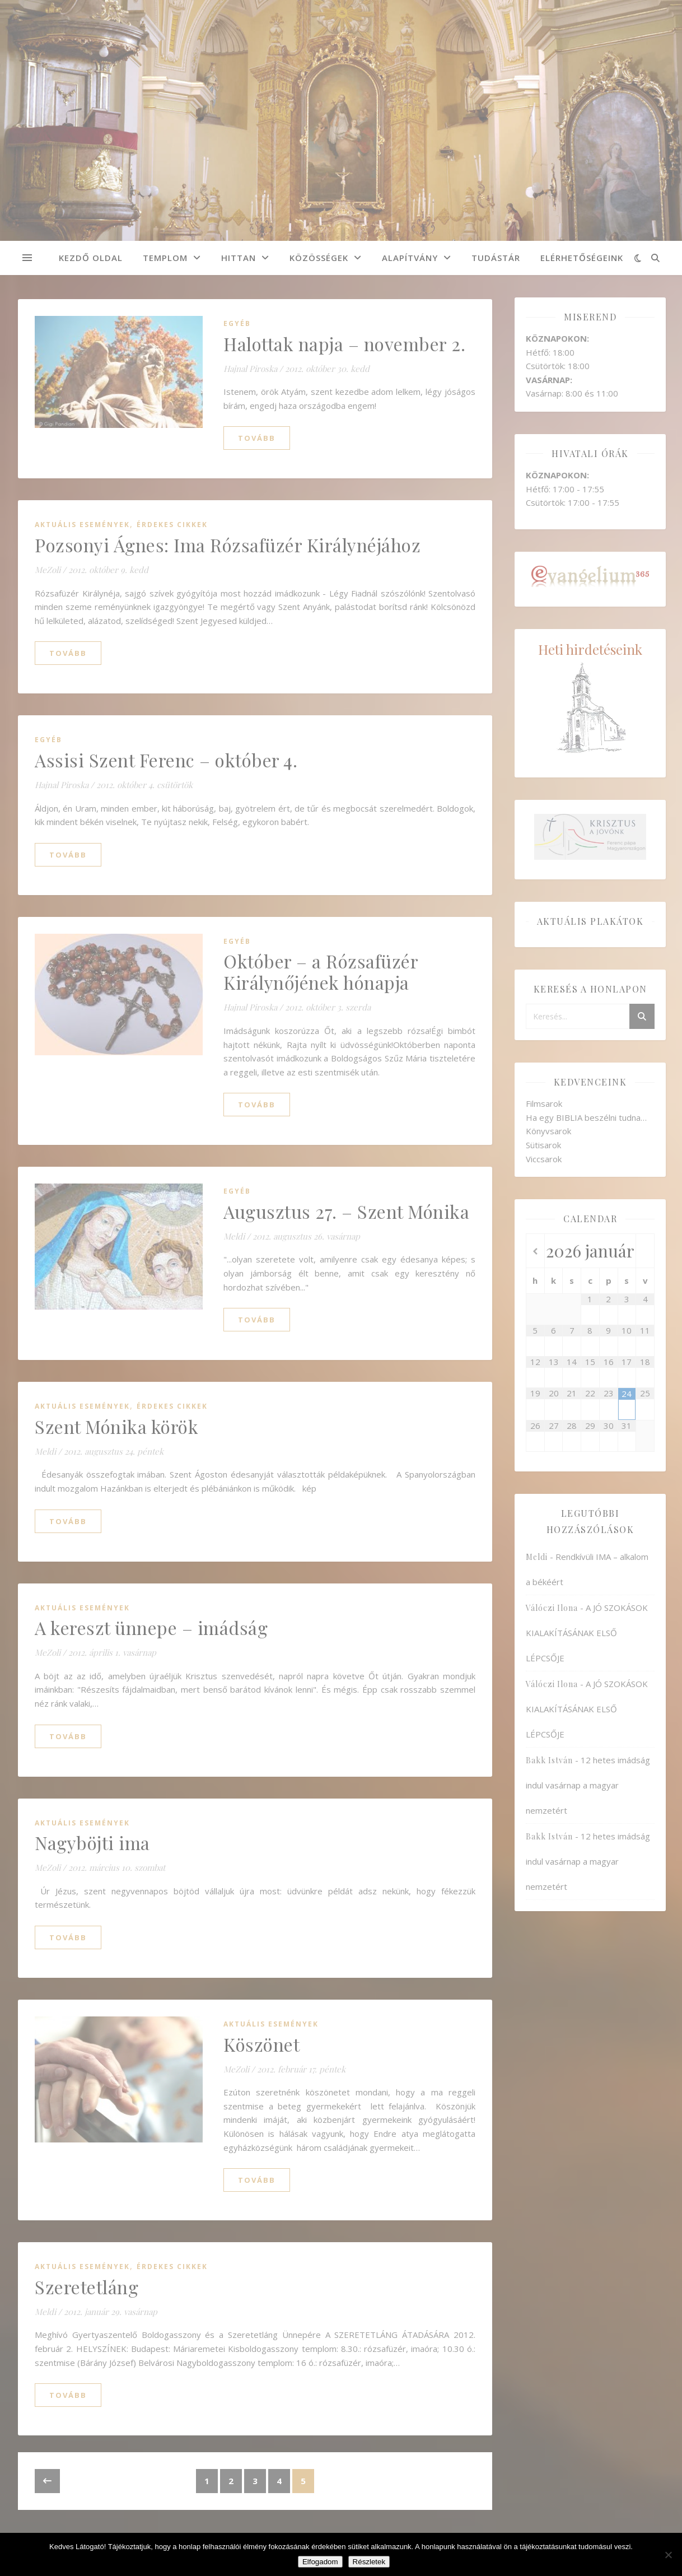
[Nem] (668, 2554)
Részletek (369, 2562)
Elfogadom (320, 2562)
